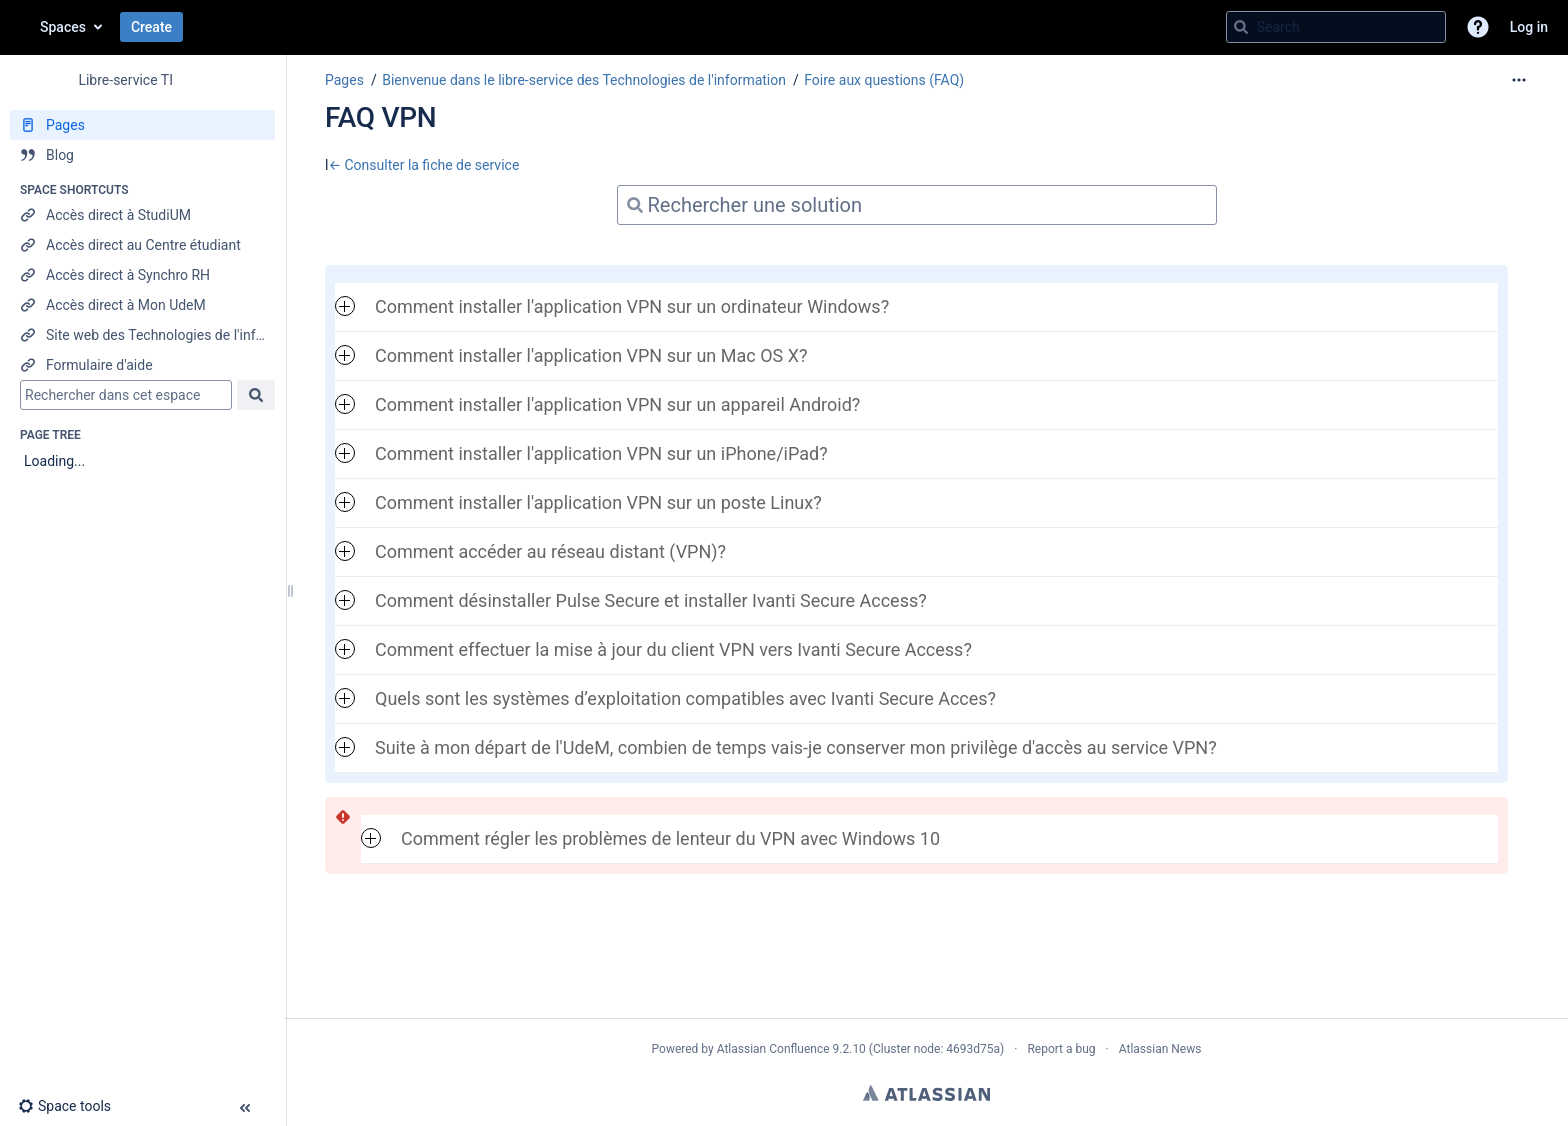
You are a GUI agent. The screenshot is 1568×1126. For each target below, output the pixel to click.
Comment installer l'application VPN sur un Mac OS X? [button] (571, 355)
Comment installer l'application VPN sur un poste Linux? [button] (578, 502)
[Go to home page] (20, 27)
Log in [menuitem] (1529, 27)
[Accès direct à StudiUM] (142, 215)
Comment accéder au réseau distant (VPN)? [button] (530, 551)
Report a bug (1061, 1049)
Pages (344, 80)
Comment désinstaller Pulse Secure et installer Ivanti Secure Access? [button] (631, 600)
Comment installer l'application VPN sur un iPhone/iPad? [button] (581, 453)
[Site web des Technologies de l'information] (142, 335)
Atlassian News (1160, 1049)
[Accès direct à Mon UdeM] (142, 305)
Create (151, 27)
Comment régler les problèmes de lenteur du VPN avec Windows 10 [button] (650, 838)
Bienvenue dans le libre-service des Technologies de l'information (584, 80)
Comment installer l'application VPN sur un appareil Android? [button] (597, 404)
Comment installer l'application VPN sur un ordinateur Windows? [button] (612, 306)
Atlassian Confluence (773, 1049)
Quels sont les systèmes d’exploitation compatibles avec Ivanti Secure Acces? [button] (665, 698)
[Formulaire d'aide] (142, 365)
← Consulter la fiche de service (423, 165)
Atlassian (926, 1093)
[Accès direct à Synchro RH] (142, 275)
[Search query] (1336, 27)
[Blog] (142, 155)
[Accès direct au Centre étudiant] (142, 245)
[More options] (1519, 80)
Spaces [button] (63, 27)
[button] (1478, 27)
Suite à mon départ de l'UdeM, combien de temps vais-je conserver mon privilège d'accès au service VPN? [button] (776, 747)
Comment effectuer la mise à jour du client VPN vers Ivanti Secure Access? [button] (653, 649)
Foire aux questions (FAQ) (884, 80)
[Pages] (142, 125)
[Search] (1241, 27)
